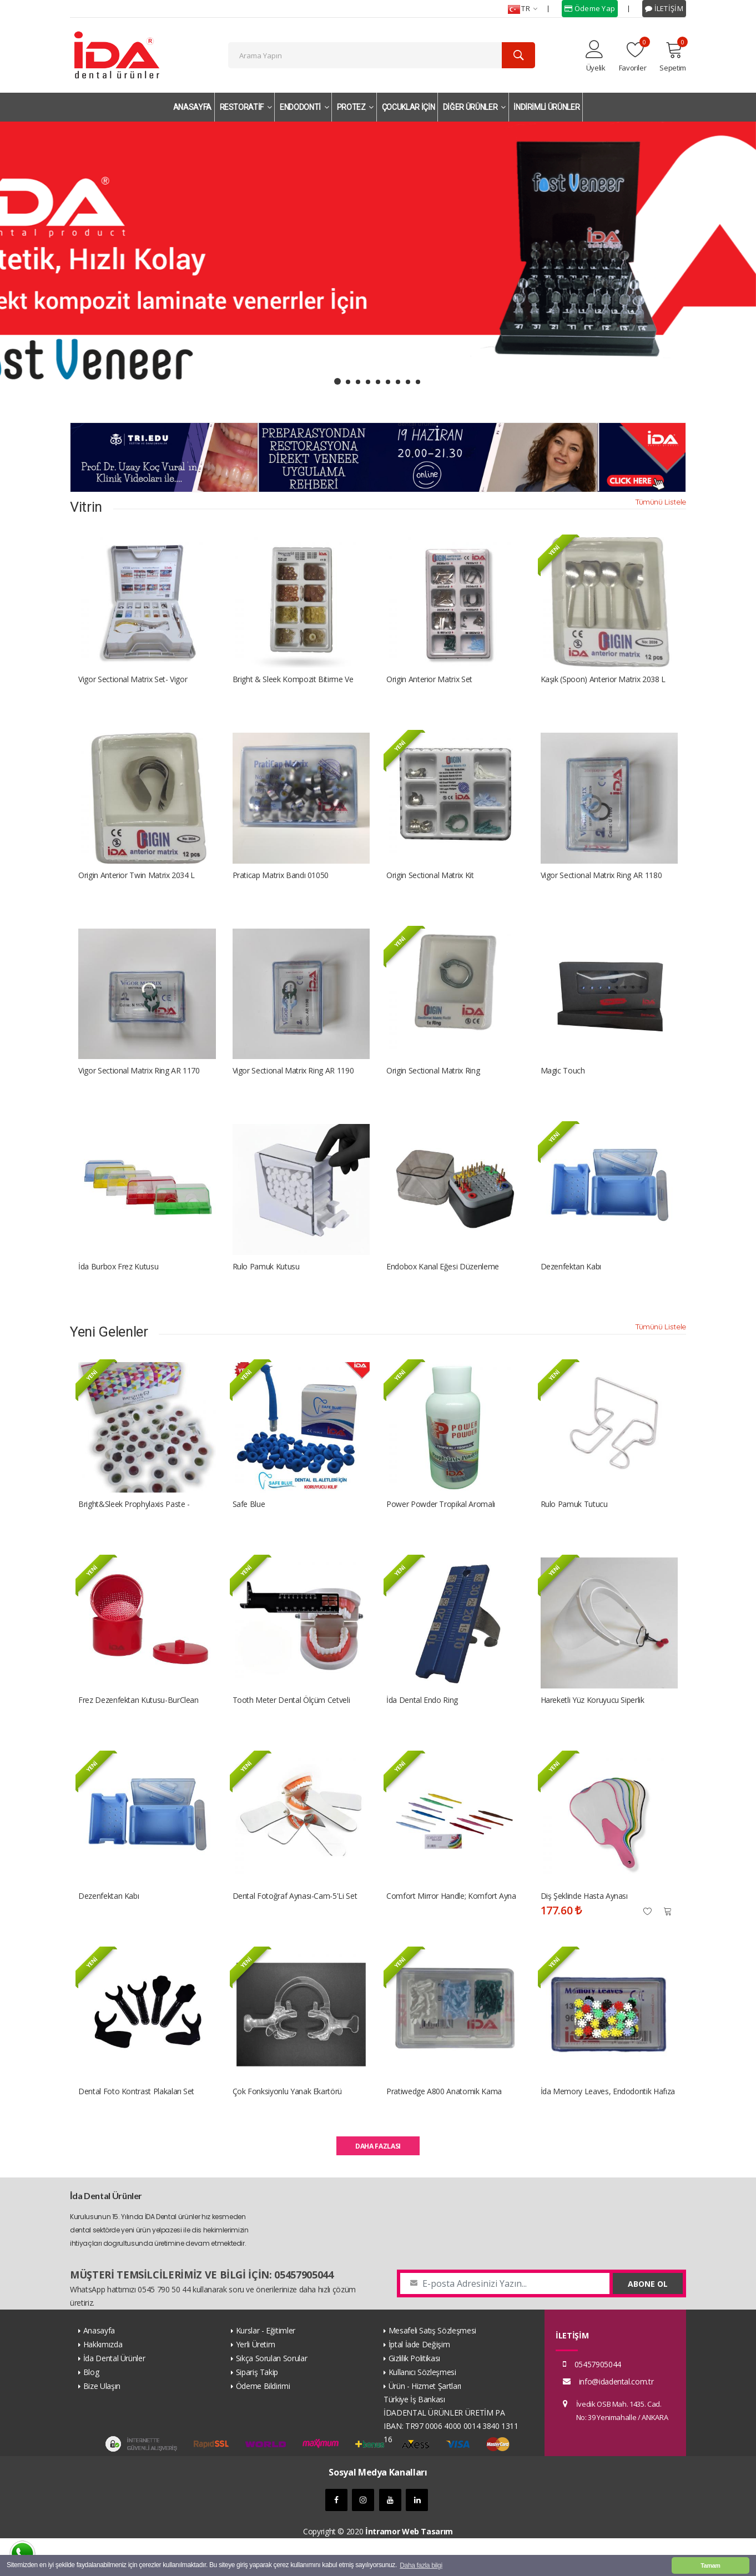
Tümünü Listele (660, 505)
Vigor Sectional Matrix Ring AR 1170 (139, 1085)
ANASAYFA (192, 107)
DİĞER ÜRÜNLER (474, 107)
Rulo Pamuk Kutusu (266, 1285)
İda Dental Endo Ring (422, 1728)
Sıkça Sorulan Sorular (272, 2396)
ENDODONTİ (304, 107)
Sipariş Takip (257, 2409)
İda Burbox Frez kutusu (118, 1285)
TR (522, 8)
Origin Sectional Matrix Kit (430, 884)
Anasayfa (99, 2368)
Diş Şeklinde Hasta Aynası (584, 1928)
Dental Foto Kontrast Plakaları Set (136, 2129)
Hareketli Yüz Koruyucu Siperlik (592, 1728)
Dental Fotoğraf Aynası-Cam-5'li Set (295, 1928)
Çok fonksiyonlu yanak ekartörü (287, 2129)
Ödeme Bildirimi (263, 2423)
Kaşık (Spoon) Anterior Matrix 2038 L (603, 684)
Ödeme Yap (590, 8)
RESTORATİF (246, 107)
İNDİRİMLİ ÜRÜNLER (546, 107)
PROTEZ (355, 107)
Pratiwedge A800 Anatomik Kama (444, 2129)
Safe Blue (249, 1528)
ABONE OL (648, 2321)
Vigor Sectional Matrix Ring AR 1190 (293, 1085)
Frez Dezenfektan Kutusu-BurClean (138, 1728)
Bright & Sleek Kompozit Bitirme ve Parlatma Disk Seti (293, 684)
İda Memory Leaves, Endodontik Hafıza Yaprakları (608, 2129)
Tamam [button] (710, 2565)
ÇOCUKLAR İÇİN (408, 107)
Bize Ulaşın (101, 2423)
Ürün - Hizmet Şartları (425, 2423)
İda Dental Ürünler (114, 2396)
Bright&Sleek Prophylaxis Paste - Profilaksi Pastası (134, 1528)
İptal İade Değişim (419, 2382)
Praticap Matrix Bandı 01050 (281, 884)
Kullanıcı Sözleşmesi (422, 2409)
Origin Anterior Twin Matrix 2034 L (136, 884)
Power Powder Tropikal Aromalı (440, 1528)
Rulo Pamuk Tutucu (574, 1528)
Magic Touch (563, 1085)
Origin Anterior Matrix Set (429, 684)
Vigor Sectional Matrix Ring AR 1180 (601, 884)
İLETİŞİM (664, 8)
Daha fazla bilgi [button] (421, 2565)
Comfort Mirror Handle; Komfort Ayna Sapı (451, 1928)
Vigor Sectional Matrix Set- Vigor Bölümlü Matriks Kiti (132, 684)
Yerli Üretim (255, 2382)
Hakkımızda (103, 2382)
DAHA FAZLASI (378, 2184)
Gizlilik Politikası (414, 2396)
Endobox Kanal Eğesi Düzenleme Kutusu (442, 1285)
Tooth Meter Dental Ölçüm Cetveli (291, 1728)
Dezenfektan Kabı (571, 1285)
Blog (91, 2409)
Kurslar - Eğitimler (265, 2368)
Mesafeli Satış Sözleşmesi (432, 2368)
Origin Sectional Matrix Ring (433, 1085)
